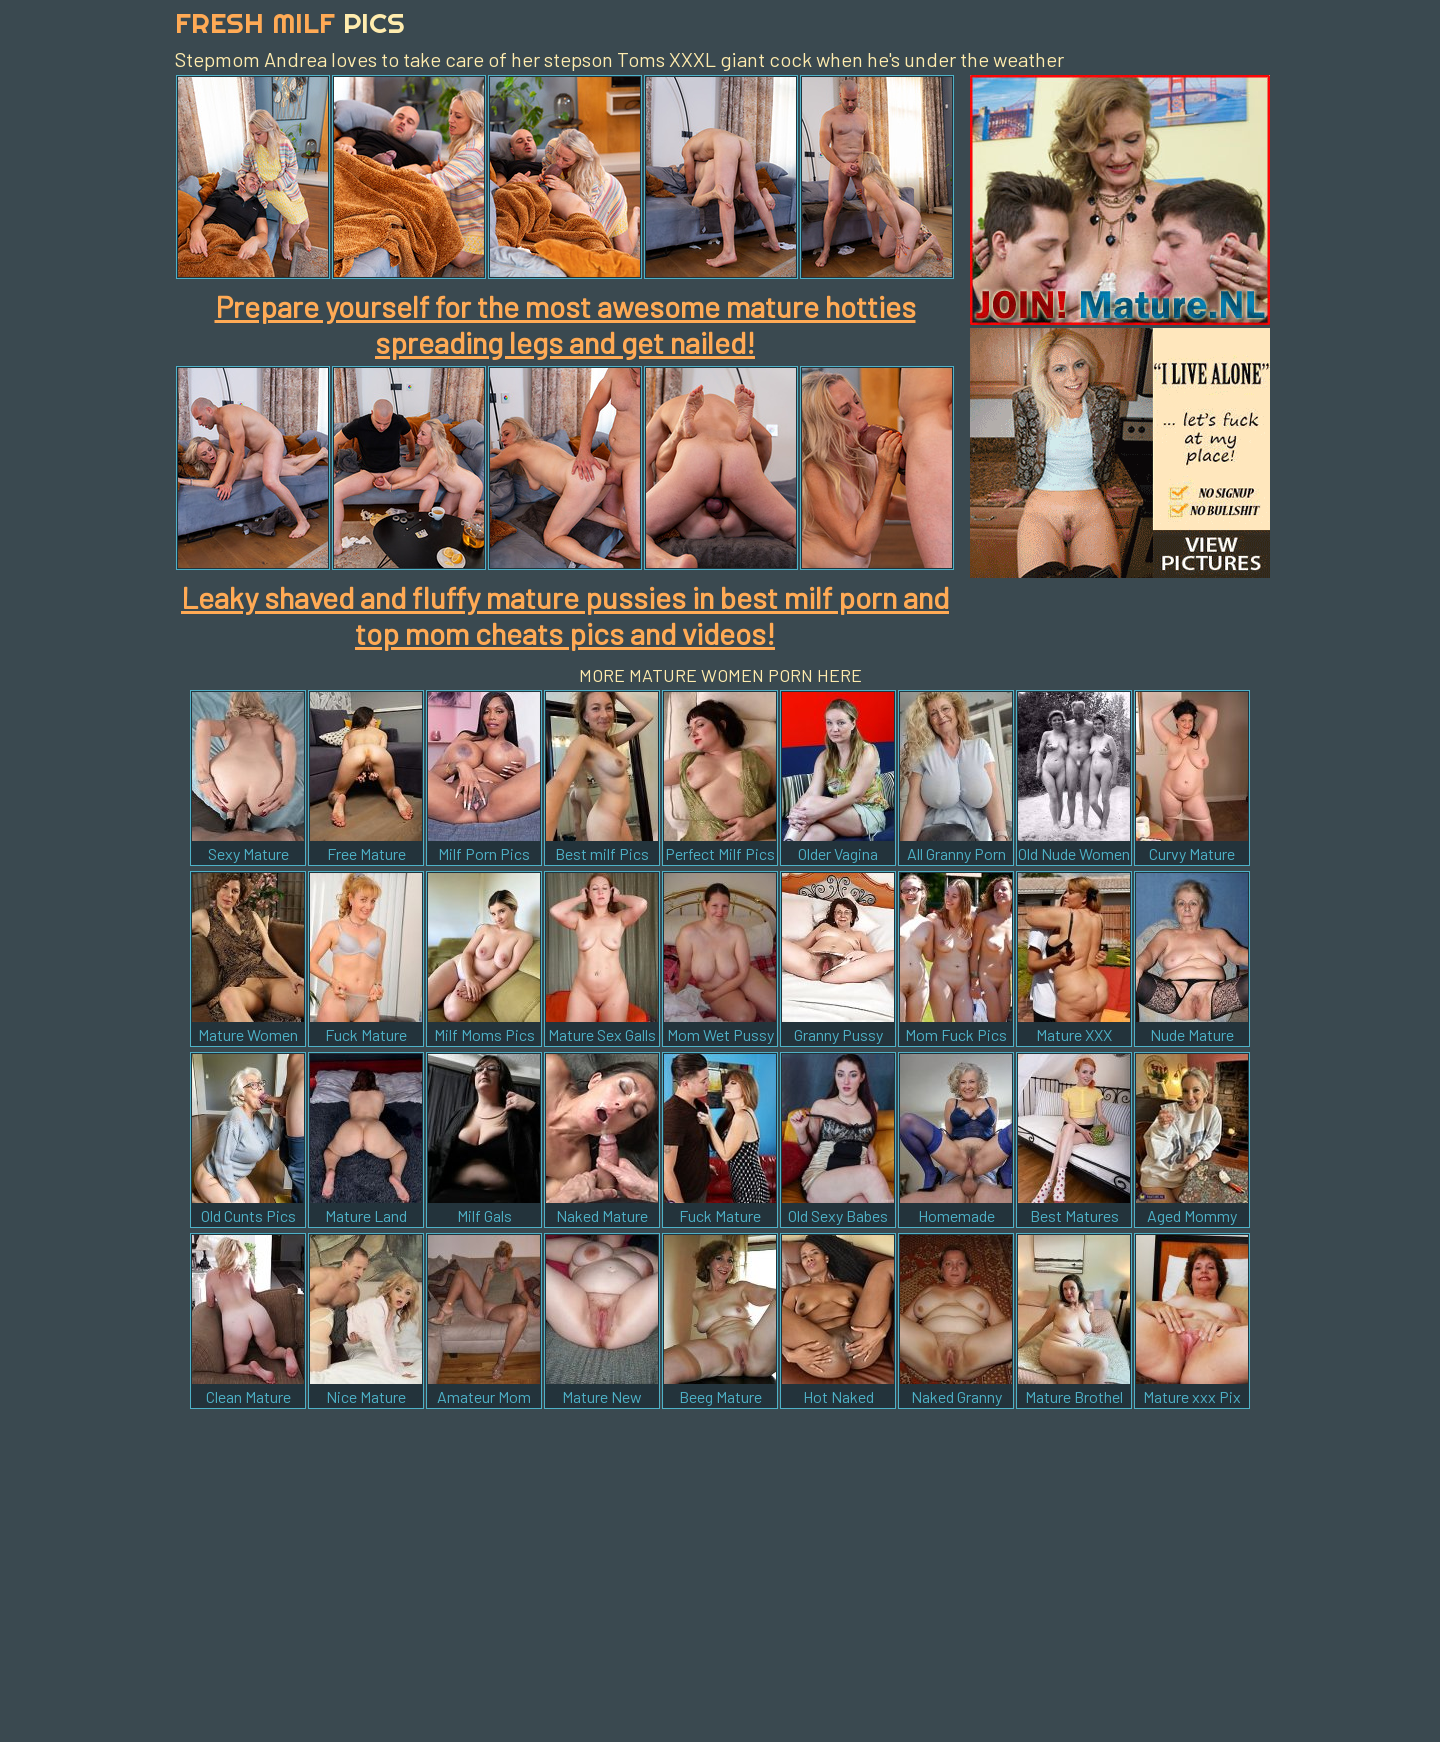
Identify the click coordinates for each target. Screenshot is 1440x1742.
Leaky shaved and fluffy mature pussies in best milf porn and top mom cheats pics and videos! (565, 615)
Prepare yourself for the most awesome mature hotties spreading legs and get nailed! (565, 324)
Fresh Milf (290, 22)
